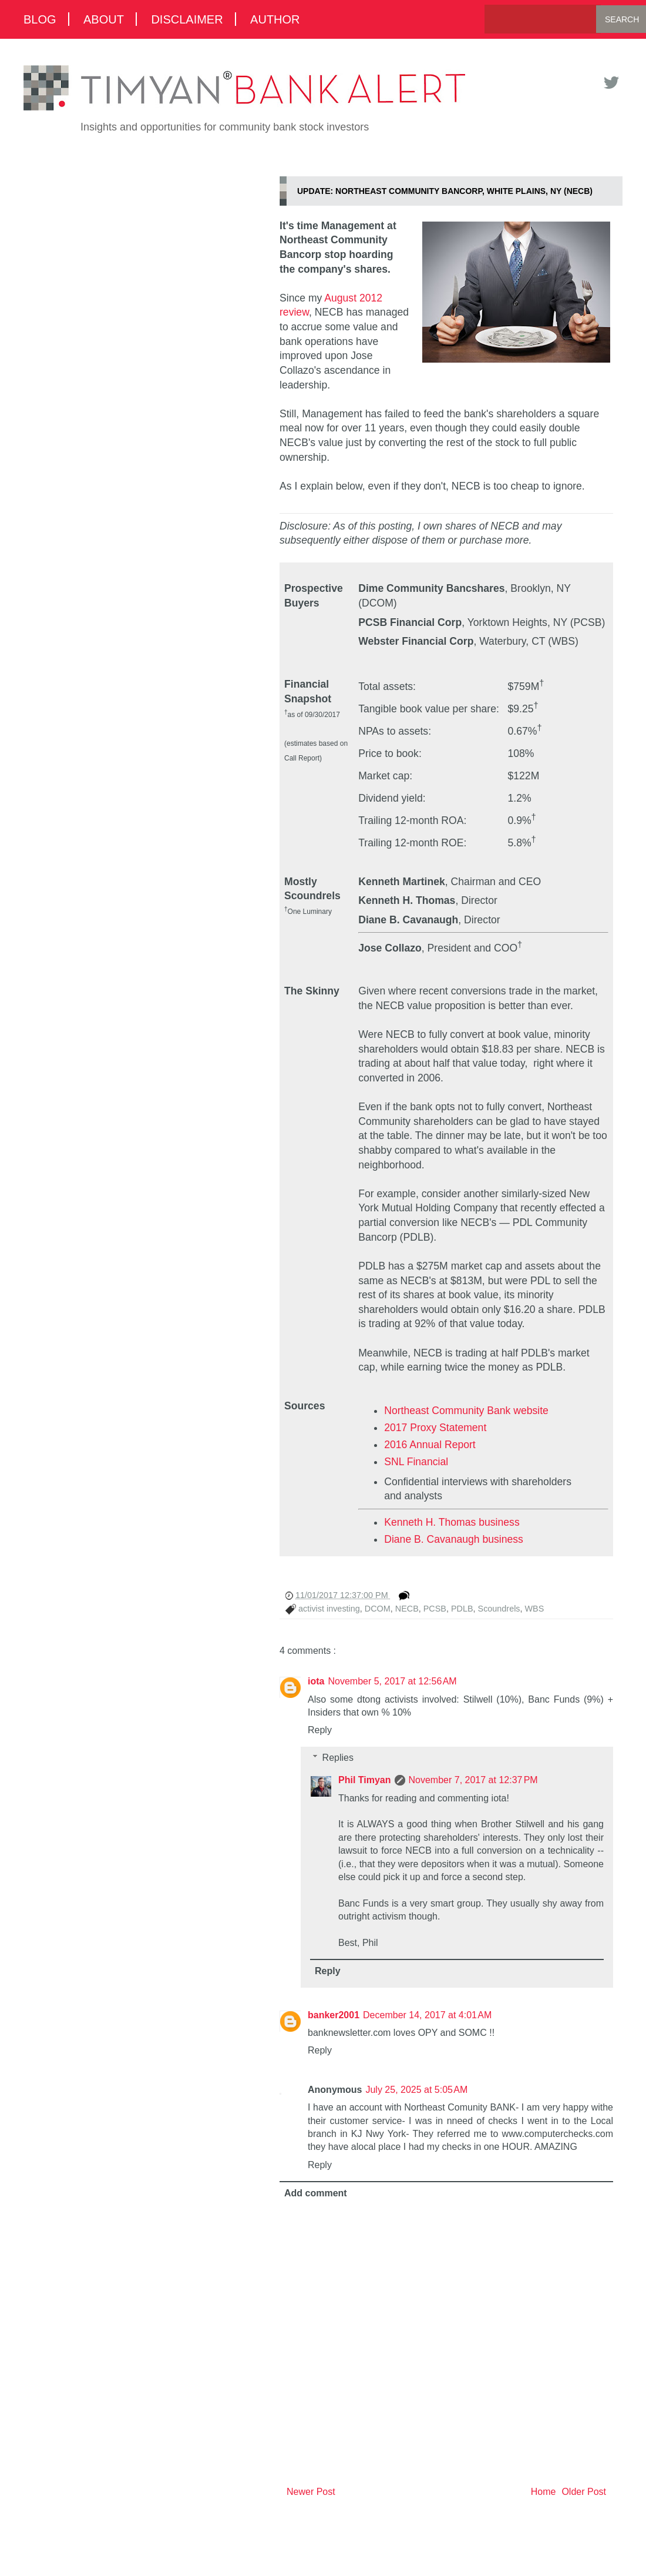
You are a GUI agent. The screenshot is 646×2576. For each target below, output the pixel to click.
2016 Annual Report (430, 1445)
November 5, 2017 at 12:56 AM (392, 1681)
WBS (534, 1608)
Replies (338, 1758)
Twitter (611, 83)
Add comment (315, 2193)
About (103, 19)
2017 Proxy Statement (435, 1427)
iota (316, 1681)
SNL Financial (416, 1462)
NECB (407, 1608)
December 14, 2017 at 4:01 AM (427, 2015)
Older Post (583, 2492)
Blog (39, 19)
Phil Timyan (364, 1780)
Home (543, 2492)
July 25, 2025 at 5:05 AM (416, 2090)
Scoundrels (499, 1608)
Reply (320, 1730)
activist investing (329, 1608)
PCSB (434, 1608)
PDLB (462, 1608)
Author (275, 19)
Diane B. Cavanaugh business (453, 1539)
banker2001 (333, 2015)
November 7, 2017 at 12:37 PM (473, 1780)
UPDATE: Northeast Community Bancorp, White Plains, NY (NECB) (445, 191)
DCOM (378, 1608)
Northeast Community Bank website (466, 1410)
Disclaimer (187, 19)
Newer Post (311, 2492)
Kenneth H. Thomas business (451, 1522)
